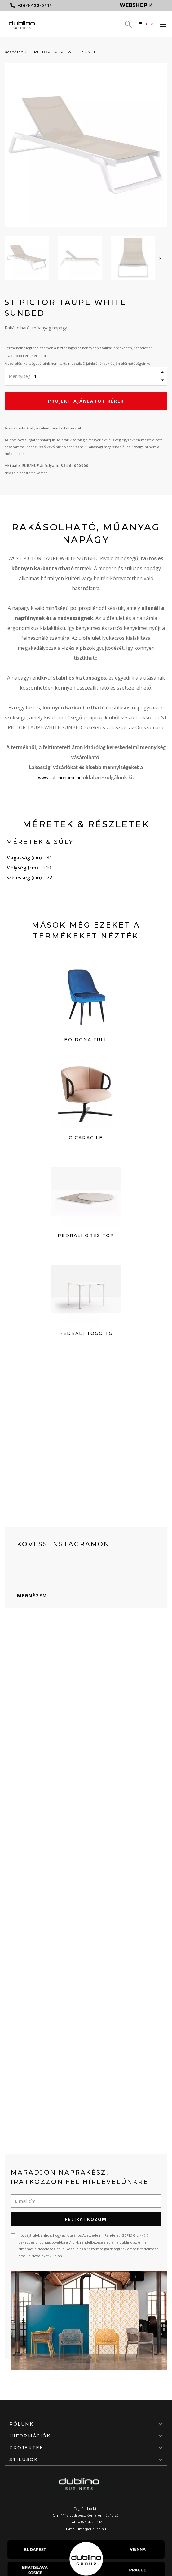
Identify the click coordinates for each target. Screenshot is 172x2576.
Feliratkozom (86, 2219)
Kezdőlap (14, 51)
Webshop (136, 5)
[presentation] (160, 257)
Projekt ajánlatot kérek (86, 401)
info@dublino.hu (92, 2529)
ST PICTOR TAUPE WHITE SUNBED (64, 51)
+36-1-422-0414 (90, 2522)
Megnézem (32, 1595)
